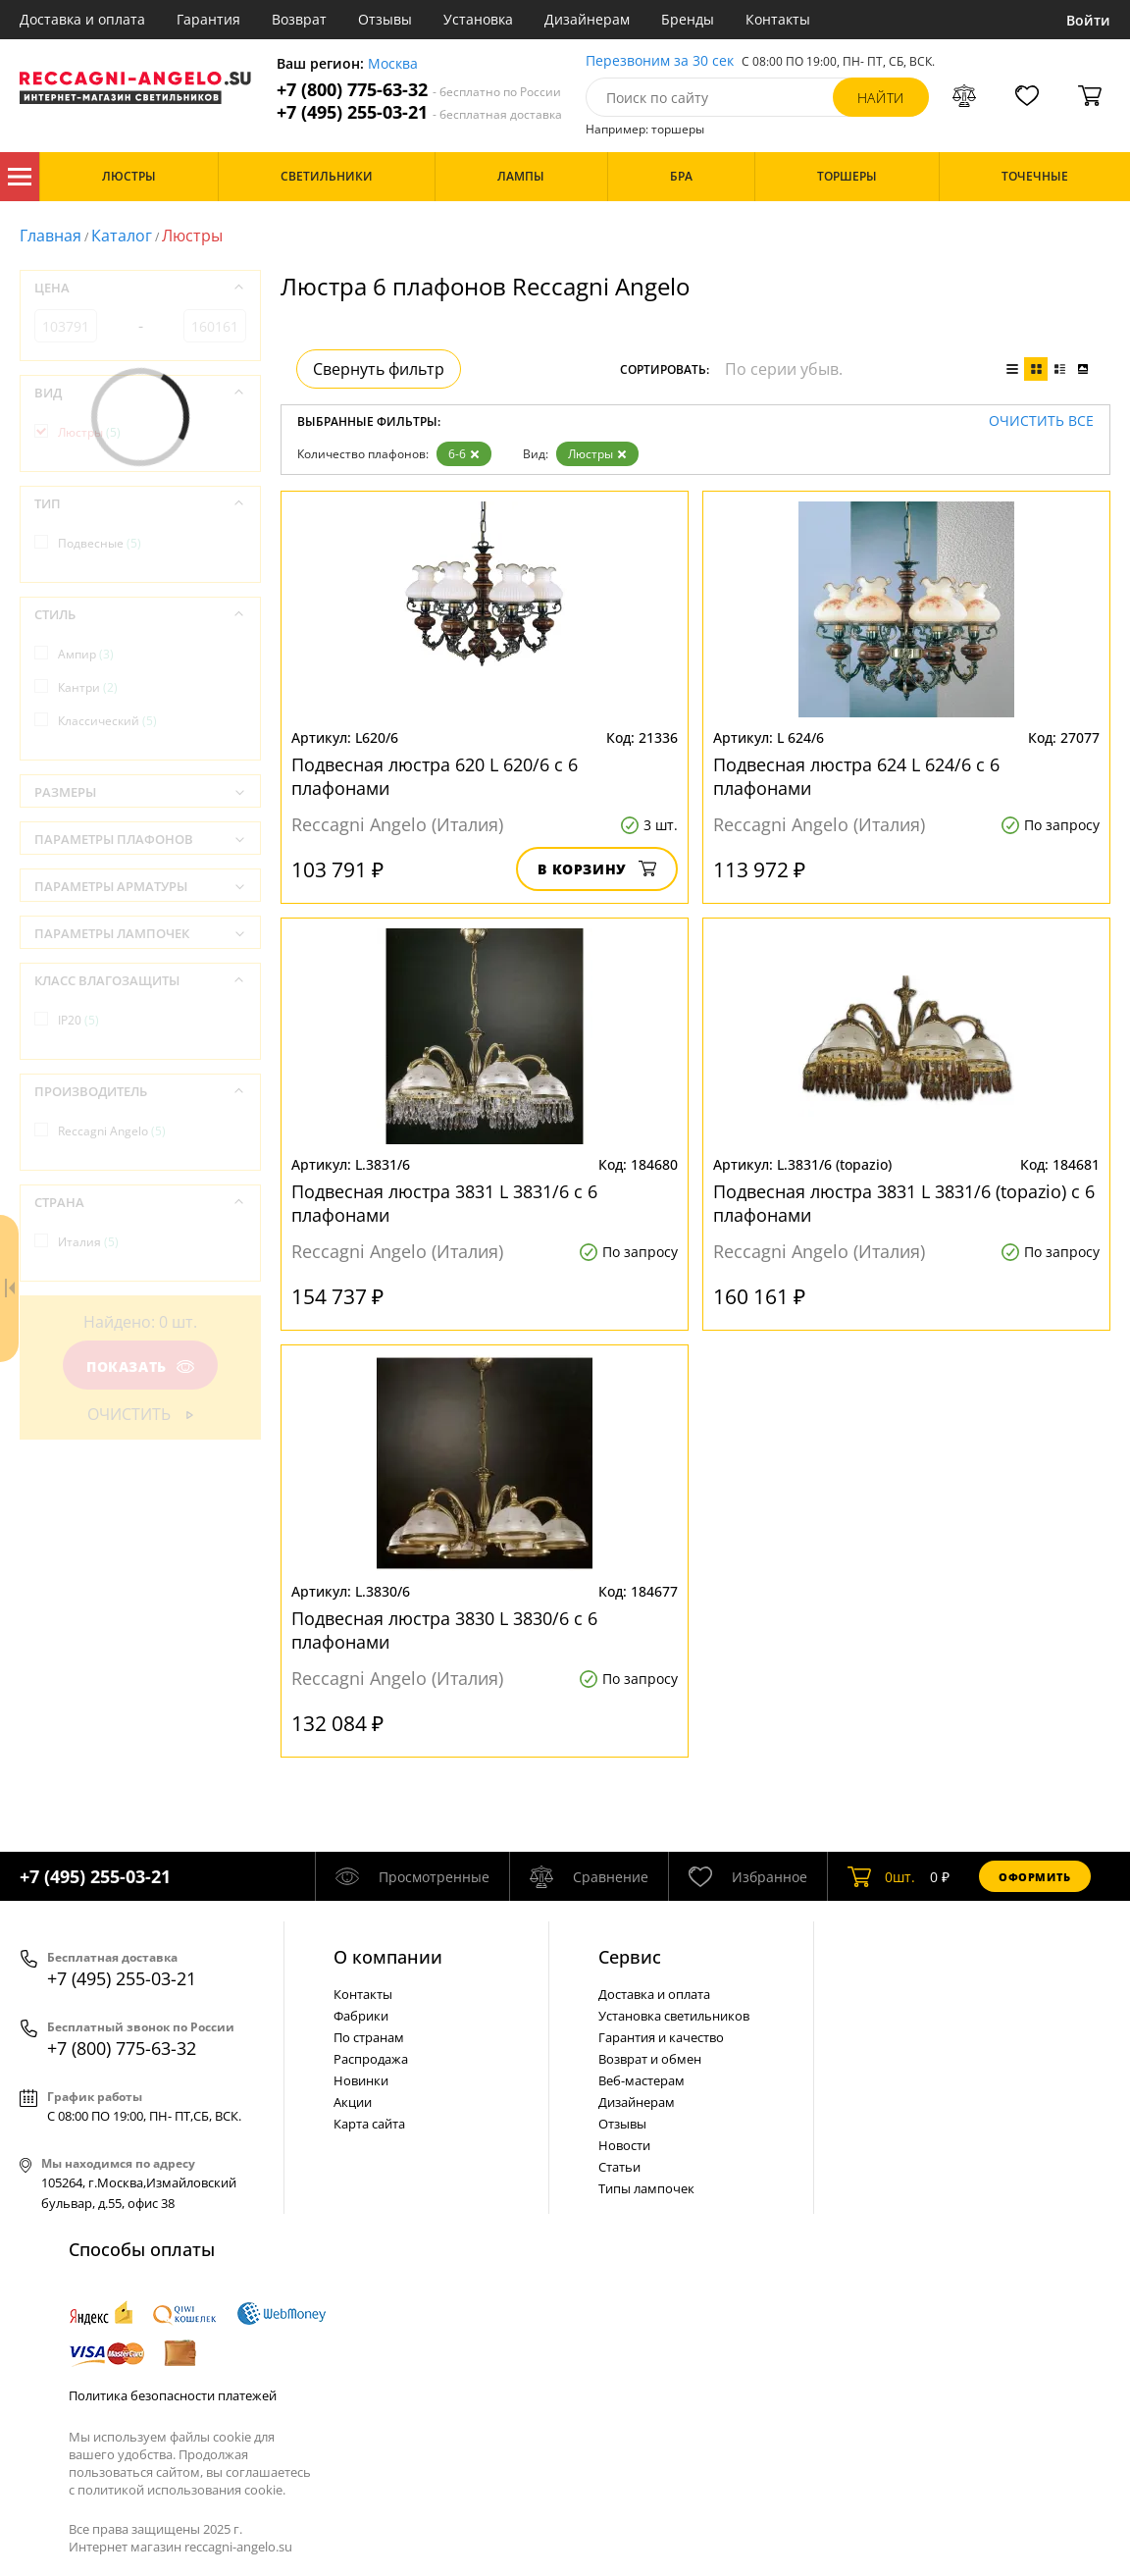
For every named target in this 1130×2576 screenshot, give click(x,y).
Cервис (629, 1957)
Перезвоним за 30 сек (660, 61)
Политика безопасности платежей (173, 2395)
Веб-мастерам (641, 2080)
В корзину (597, 869)
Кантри (88, 687)
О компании (388, 1957)
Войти (1088, 20)
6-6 (464, 454)
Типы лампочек (646, 2188)
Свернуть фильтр (378, 369)
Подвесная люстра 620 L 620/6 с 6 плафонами (434, 776)
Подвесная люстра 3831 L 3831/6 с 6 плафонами (444, 1203)
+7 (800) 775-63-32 (419, 90)
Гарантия (208, 19)
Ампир (86, 654)
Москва (393, 64)
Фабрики (361, 2015)
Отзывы (385, 19)
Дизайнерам (587, 19)
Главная (50, 235)
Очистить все (1041, 421)
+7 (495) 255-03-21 (419, 112)
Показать (140, 1366)
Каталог (19, 176)
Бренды (687, 19)
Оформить (1035, 1876)
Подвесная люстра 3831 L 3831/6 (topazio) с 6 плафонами (904, 1203)
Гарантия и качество (661, 2037)
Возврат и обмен (649, 2059)
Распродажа (371, 2059)
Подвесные (99, 543)
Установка (478, 19)
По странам (369, 2037)
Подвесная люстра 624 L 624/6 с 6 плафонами (856, 776)
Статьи (619, 2167)
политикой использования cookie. (181, 2489)
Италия (88, 1242)
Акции (353, 2102)
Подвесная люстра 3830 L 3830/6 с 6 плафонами (444, 1630)
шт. (881, 1876)
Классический (107, 720)
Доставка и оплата (82, 19)
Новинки (361, 2080)
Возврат (299, 19)
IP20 (78, 1020)
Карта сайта (369, 2123)
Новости (624, 2145)
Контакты (777, 19)
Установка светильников (673, 2015)
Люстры (597, 454)
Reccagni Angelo (112, 1131)
